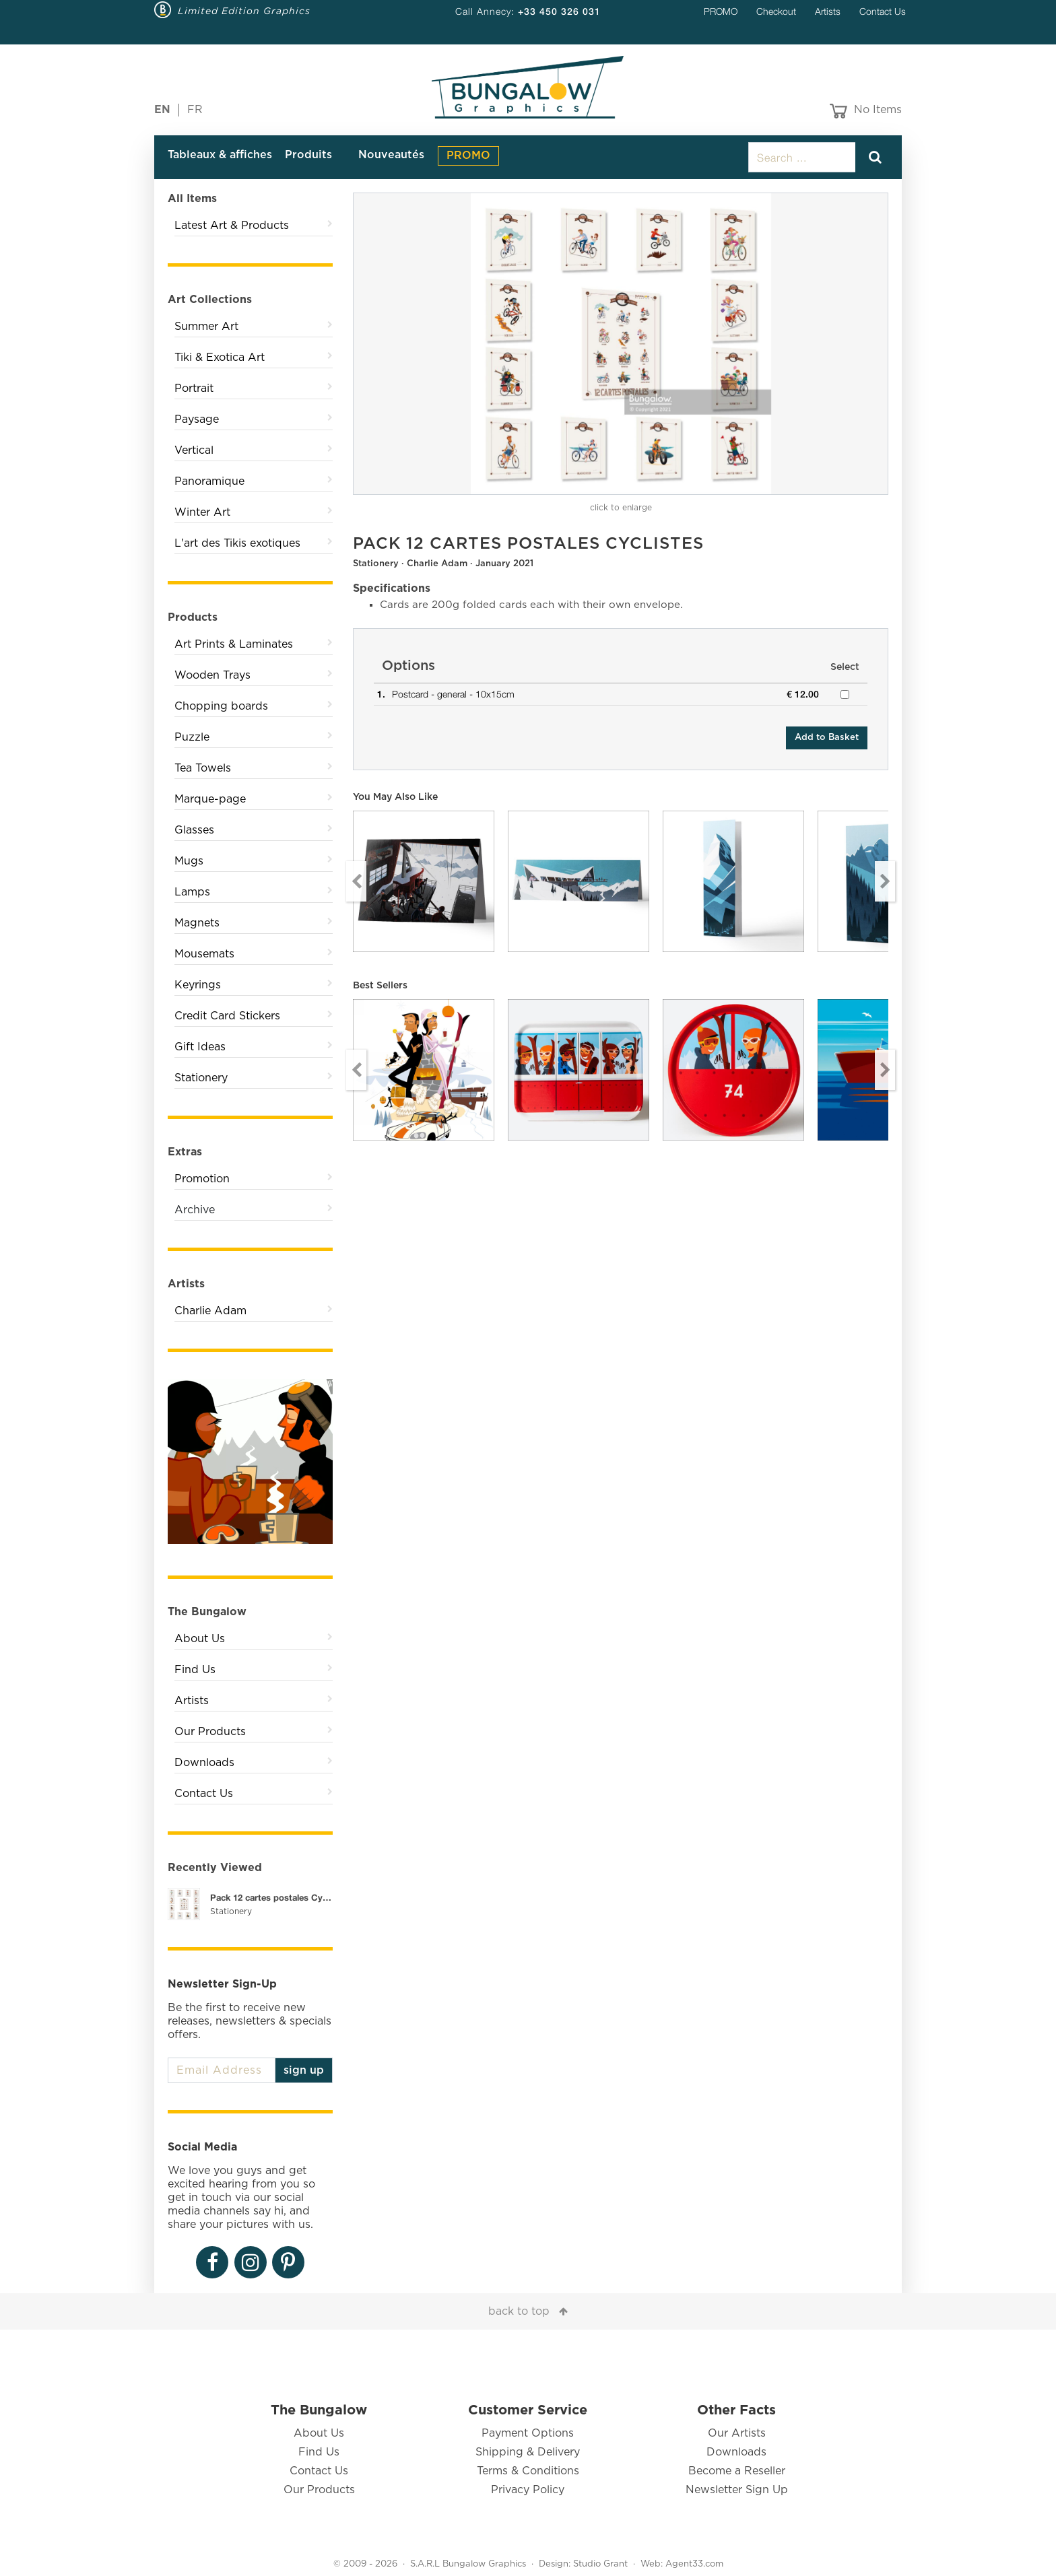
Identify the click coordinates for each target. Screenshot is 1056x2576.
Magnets (197, 923)
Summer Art (206, 326)
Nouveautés (391, 154)
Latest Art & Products (231, 225)
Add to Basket (827, 737)
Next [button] (885, 881)
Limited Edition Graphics (244, 10)
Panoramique (209, 481)
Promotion (202, 1179)
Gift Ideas (200, 1047)
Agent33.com (694, 2564)
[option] (621, 343)
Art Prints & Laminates (233, 644)
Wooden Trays (212, 675)
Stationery (201, 1078)
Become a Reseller (736, 2471)
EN (162, 109)
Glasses (194, 830)
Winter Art (202, 512)
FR (195, 109)
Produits (308, 154)
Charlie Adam (210, 1311)
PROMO (720, 11)
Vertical (193, 450)
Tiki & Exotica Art (219, 357)
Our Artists (737, 2433)
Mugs (188, 861)
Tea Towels (202, 768)
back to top (519, 2311)
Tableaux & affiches (220, 154)
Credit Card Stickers (227, 1016)
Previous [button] (356, 881)
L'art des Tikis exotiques (237, 543)
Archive (194, 1210)
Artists (827, 11)
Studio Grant (600, 2564)
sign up (304, 2070)
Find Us (195, 1669)
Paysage (196, 419)
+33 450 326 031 (559, 11)
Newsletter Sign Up (737, 2489)
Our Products (210, 1731)
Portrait (193, 388)
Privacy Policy (527, 2489)
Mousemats (204, 954)
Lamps (192, 892)
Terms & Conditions (528, 2471)
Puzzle (191, 737)
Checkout (776, 11)
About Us (199, 1638)
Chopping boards (221, 706)
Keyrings (197, 985)
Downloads (204, 1762)
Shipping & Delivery (527, 2452)
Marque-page (210, 799)
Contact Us (882, 11)
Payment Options (528, 2433)
